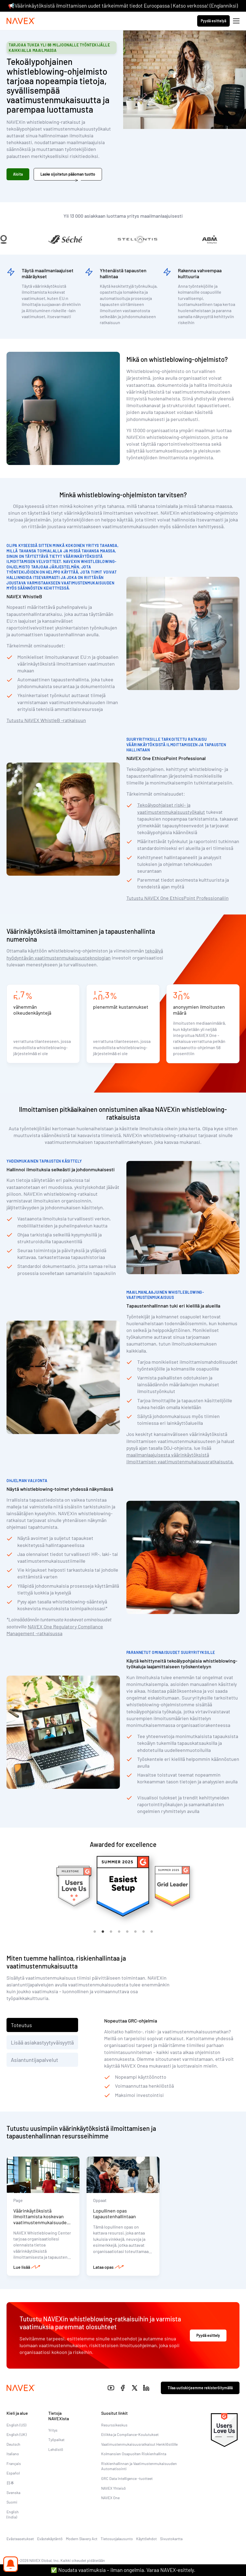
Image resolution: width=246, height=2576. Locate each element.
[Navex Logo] (21, 21)
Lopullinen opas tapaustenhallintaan (114, 2214)
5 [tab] (127, 1931)
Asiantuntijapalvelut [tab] (34, 2059)
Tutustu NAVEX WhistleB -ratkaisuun (46, 720)
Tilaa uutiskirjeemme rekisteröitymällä (200, 2387)
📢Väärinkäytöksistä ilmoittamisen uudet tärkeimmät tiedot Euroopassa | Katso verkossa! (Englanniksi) (123, 5)
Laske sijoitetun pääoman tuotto (67, 174)
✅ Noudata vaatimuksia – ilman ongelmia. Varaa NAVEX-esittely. (123, 2570)
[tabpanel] (123, 1886)
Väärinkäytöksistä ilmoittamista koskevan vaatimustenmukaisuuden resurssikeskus (41, 2219)
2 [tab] (103, 1931)
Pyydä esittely (208, 2335)
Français (14, 2463)
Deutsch (13, 2444)
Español (13, 2473)
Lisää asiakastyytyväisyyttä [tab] (42, 2042)
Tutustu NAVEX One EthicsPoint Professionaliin (177, 898)
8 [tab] (151, 1931)
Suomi (12, 2502)
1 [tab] (94, 1931)
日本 (10, 2482)
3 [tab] (111, 1931)
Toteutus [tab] (21, 2025)
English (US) (16, 2425)
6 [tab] (135, 1931)
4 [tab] (119, 1931)
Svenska (13, 2492)
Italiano (13, 2453)
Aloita (18, 174)
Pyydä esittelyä (213, 20)
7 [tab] (143, 1931)
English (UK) (17, 2434)
